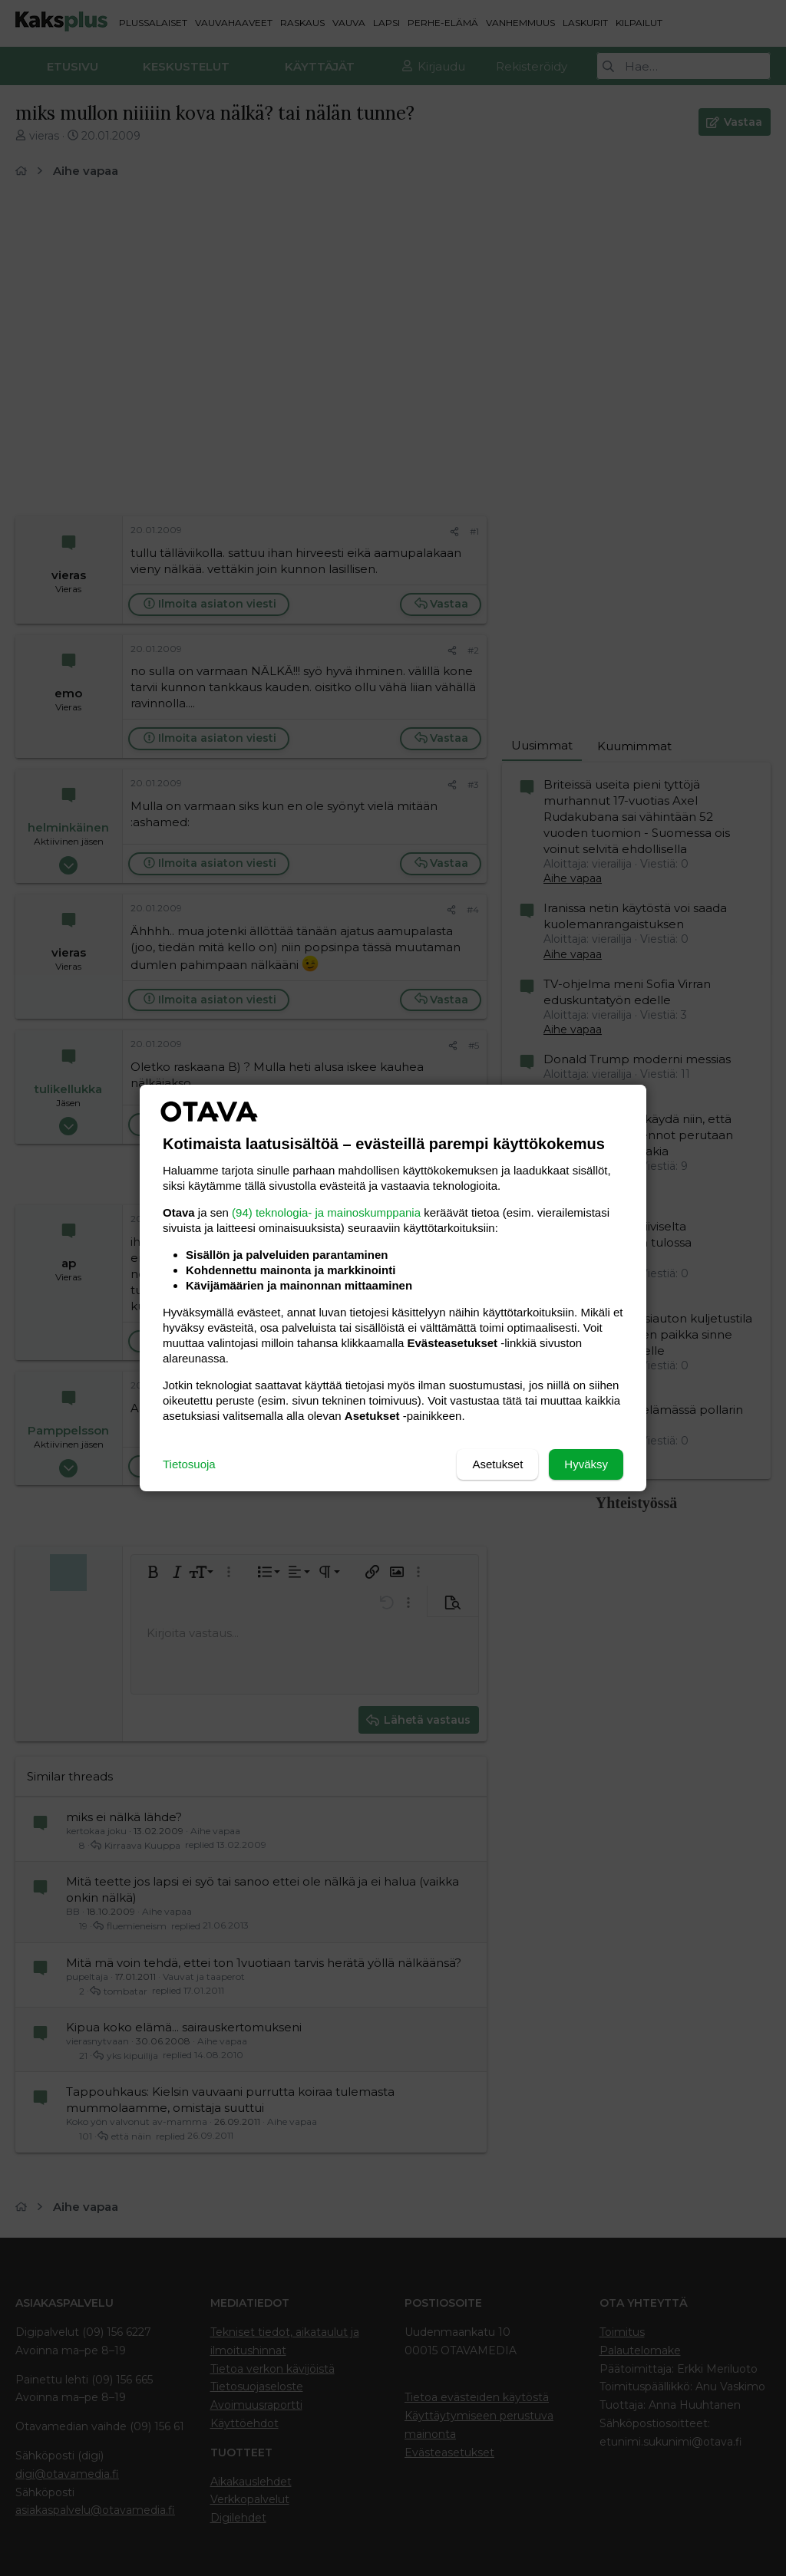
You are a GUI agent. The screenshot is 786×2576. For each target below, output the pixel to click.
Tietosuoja (189, 1464)
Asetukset (497, 1464)
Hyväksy (586, 1464)
